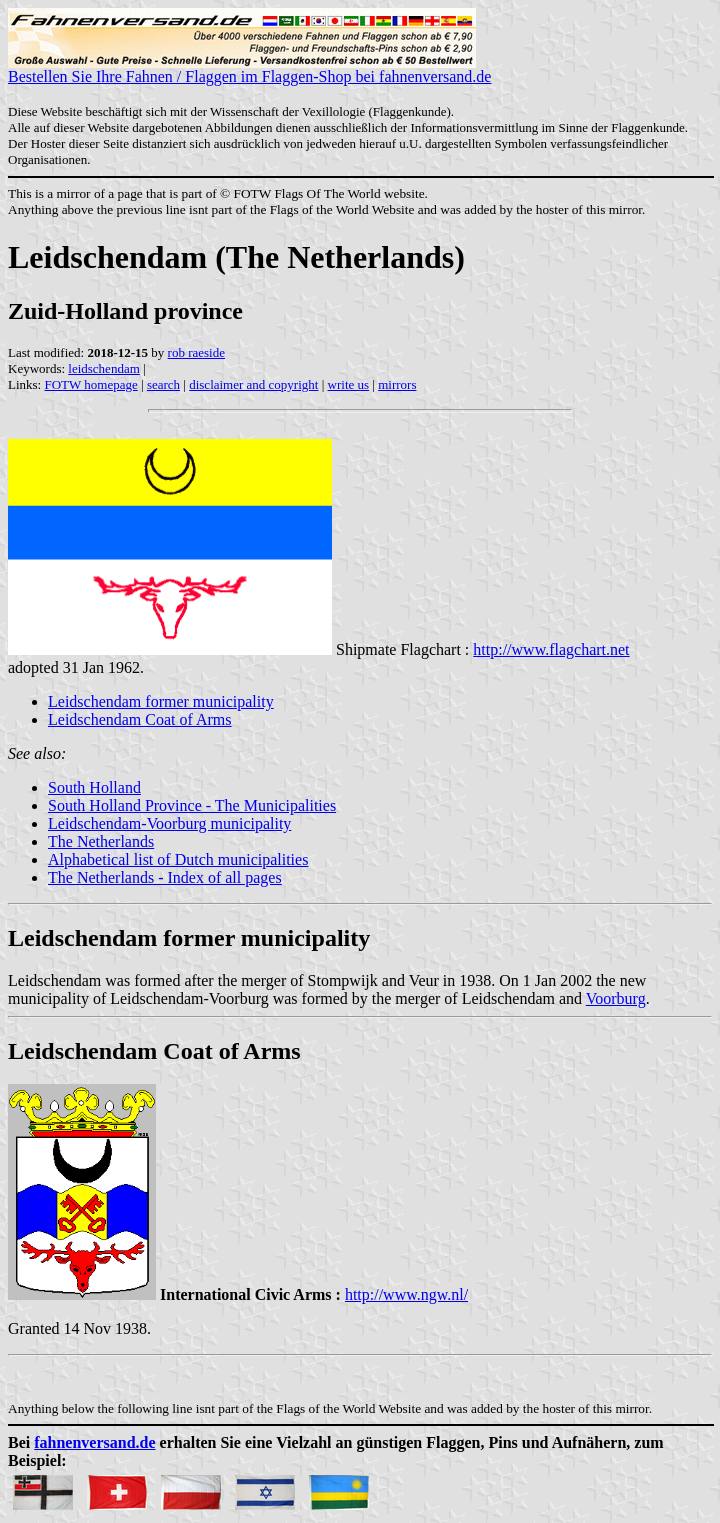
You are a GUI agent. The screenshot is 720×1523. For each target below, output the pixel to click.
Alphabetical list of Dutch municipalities (178, 859)
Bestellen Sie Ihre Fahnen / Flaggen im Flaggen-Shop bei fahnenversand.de (249, 69)
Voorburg (616, 998)
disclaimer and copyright (253, 384)
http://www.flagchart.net (551, 649)
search (163, 384)
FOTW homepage (90, 384)
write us (349, 384)
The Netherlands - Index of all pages (165, 877)
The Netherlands (101, 841)
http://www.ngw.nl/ (406, 1294)
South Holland (94, 787)
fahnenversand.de (94, 1442)
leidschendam (103, 368)
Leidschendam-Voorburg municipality (169, 823)
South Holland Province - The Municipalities (192, 805)
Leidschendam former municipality (161, 701)
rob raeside (196, 352)
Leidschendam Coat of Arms (140, 719)
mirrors (397, 384)
